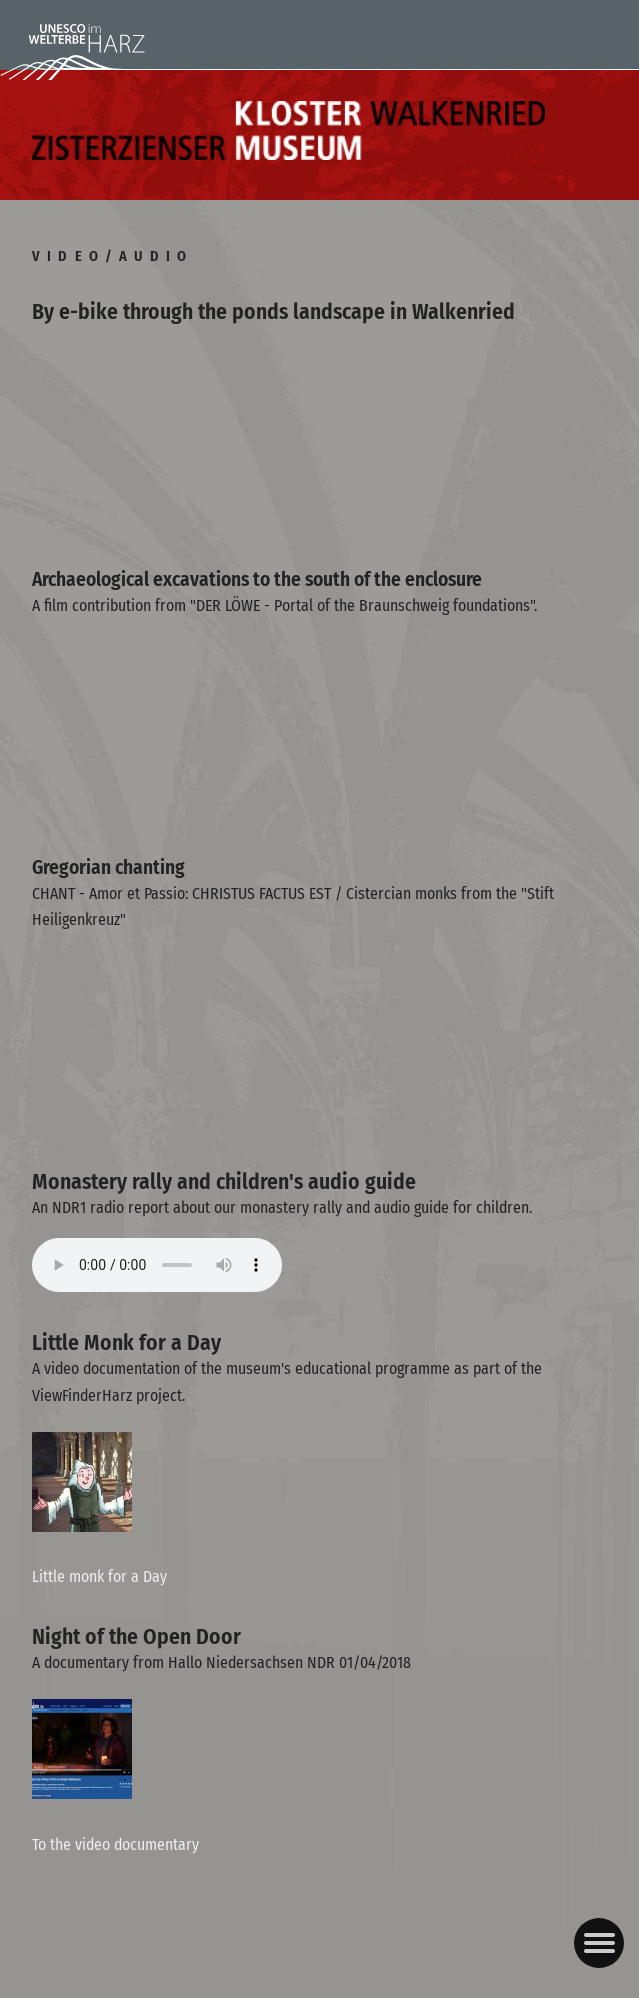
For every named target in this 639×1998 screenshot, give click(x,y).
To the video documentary (115, 1844)
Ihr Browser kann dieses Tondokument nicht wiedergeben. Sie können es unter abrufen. (157, 1265)
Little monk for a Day (99, 1576)
